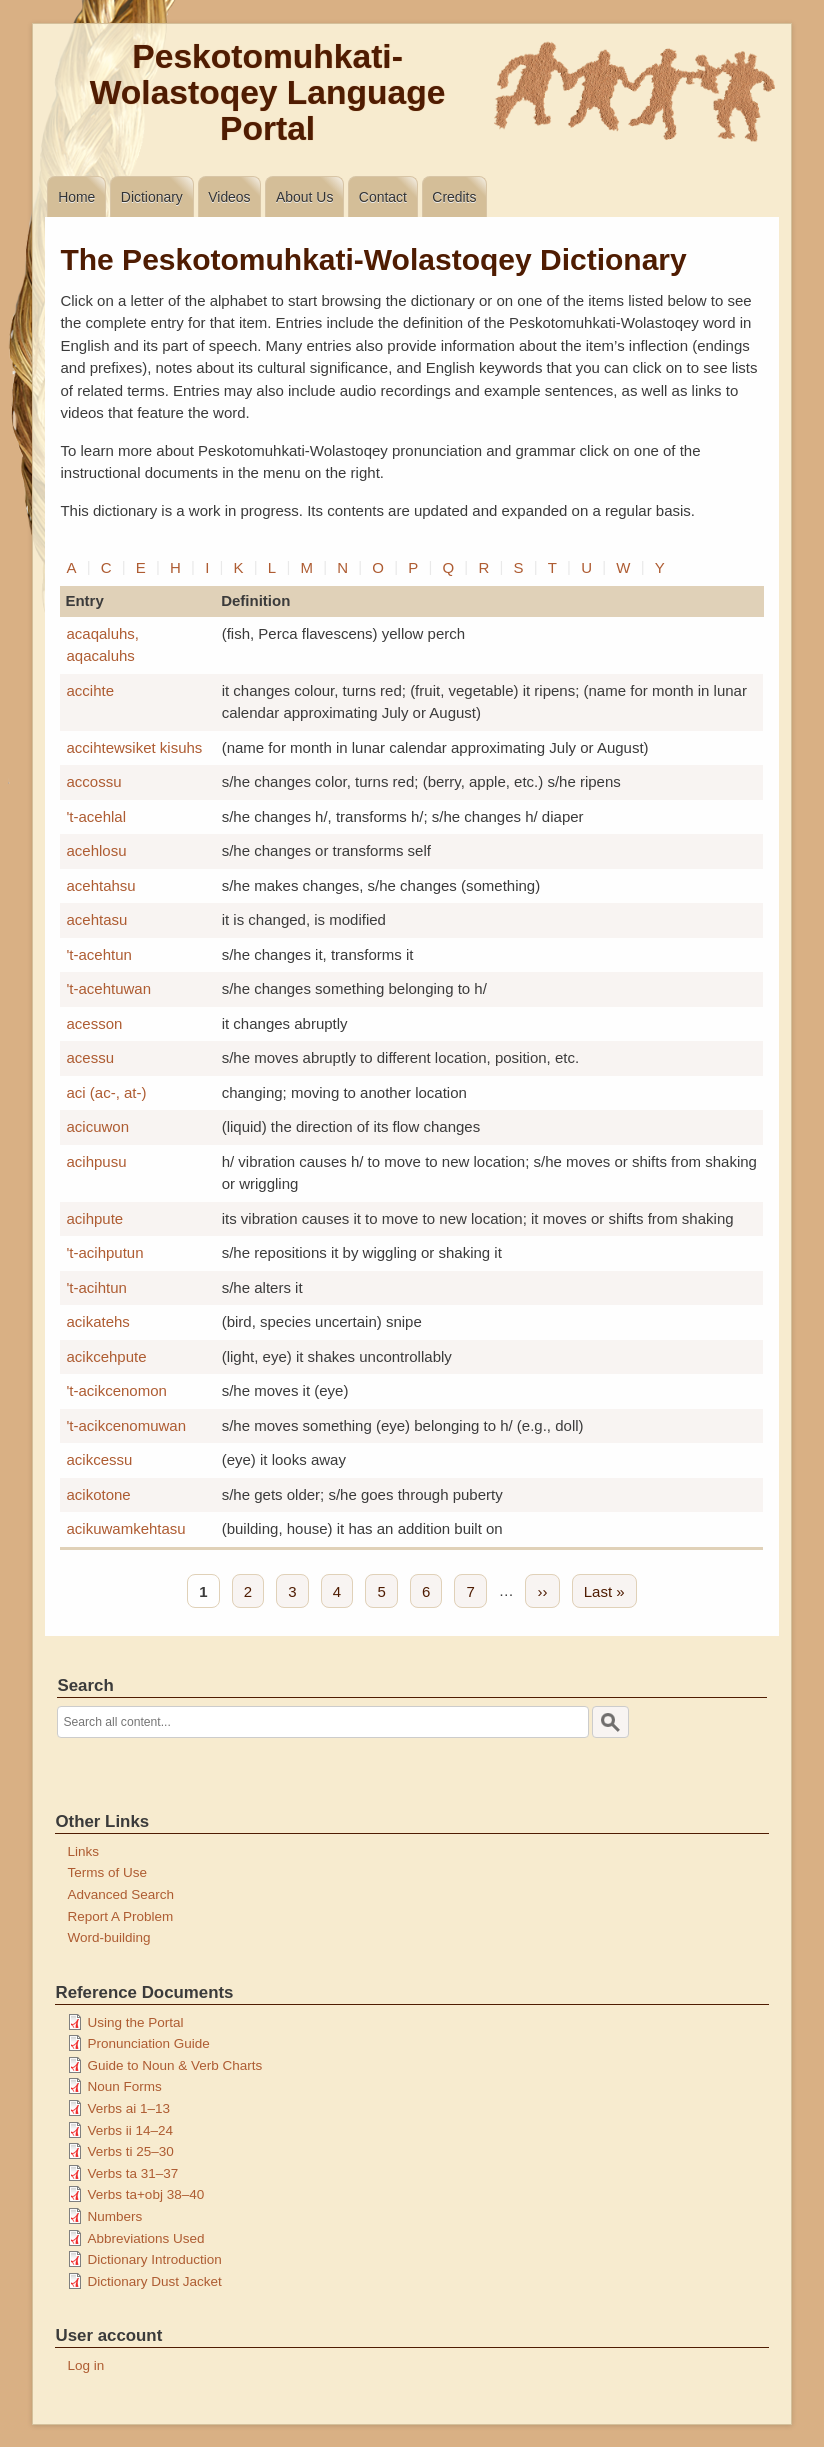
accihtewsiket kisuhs (134, 747)
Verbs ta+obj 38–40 (145, 2194)
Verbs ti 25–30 (130, 2151)
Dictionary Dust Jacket (154, 2281)
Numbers (114, 2216)
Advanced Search (120, 1894)
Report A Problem (120, 1916)
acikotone (98, 1494)
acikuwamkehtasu (125, 1528)
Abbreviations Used (145, 2238)
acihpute (94, 1218)
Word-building (108, 1937)
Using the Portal (135, 2022)
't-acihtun (96, 1287)
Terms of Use (107, 1872)
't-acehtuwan (108, 988)
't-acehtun (98, 954)
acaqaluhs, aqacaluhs (102, 645)
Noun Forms (124, 2086)
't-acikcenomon (116, 1390)
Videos (229, 197)
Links (83, 1851)
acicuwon (97, 1126)
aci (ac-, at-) (106, 1092)
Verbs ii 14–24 (130, 2130)
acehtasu (96, 919)
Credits (454, 197)
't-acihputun (104, 1252)
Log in (85, 2365)
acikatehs (97, 1321)
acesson (94, 1023)
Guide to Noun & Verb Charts (174, 2065)
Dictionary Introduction (154, 2259)
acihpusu (96, 1161)
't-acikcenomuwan (126, 1425)
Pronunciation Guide (148, 2043)
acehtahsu (100, 885)
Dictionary (152, 197)
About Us (304, 197)
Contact (383, 197)
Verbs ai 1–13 (128, 2108)
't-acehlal (96, 816)
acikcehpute (106, 1356)
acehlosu (96, 850)
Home (76, 197)
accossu (93, 781)
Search (85, 1685)
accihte (90, 690)
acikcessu (99, 1459)
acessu (90, 1057)
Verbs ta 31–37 (132, 2173)
